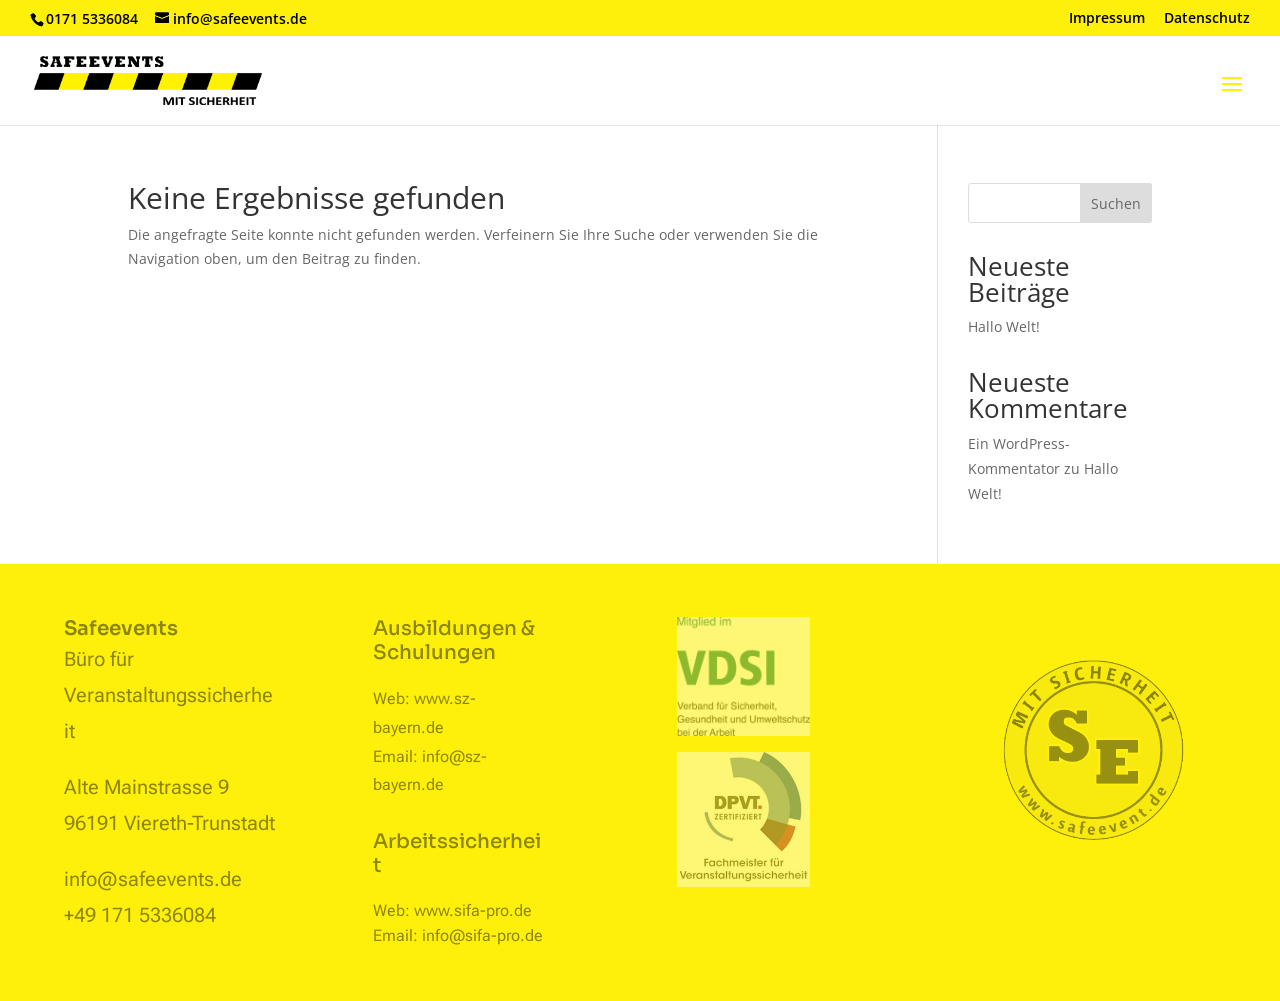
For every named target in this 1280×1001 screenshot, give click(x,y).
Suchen (1116, 203)
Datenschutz (1207, 19)
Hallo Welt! (1004, 326)
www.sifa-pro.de (473, 910)
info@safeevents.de (153, 879)
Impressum (1107, 19)
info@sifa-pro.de (482, 935)
